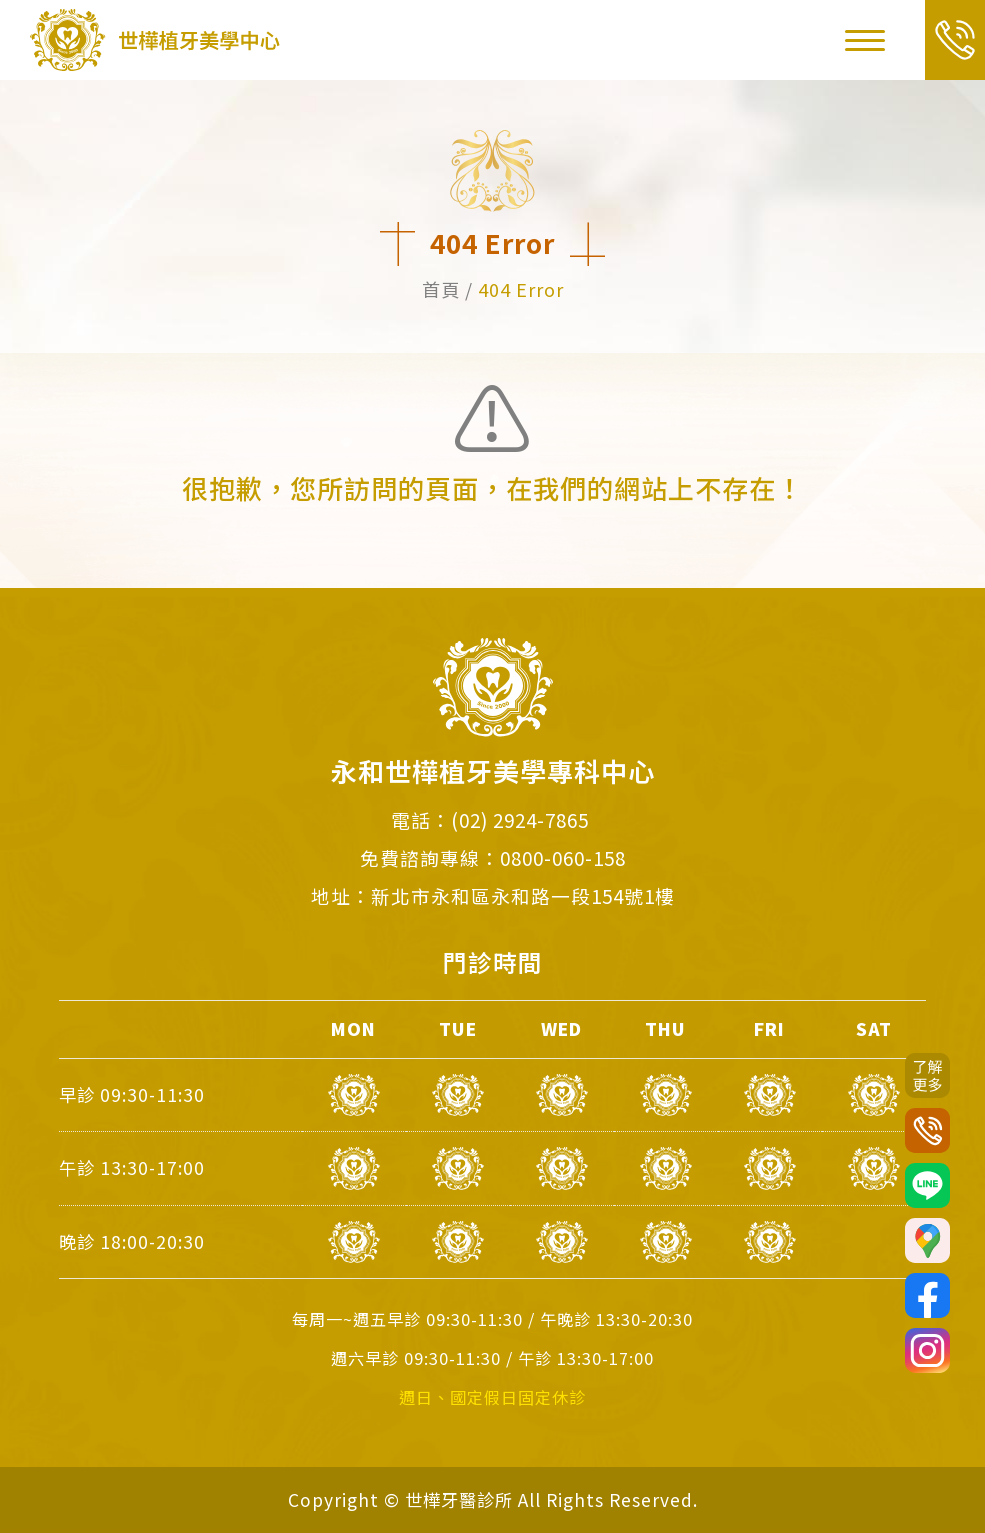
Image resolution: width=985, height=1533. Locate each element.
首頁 (441, 289)
